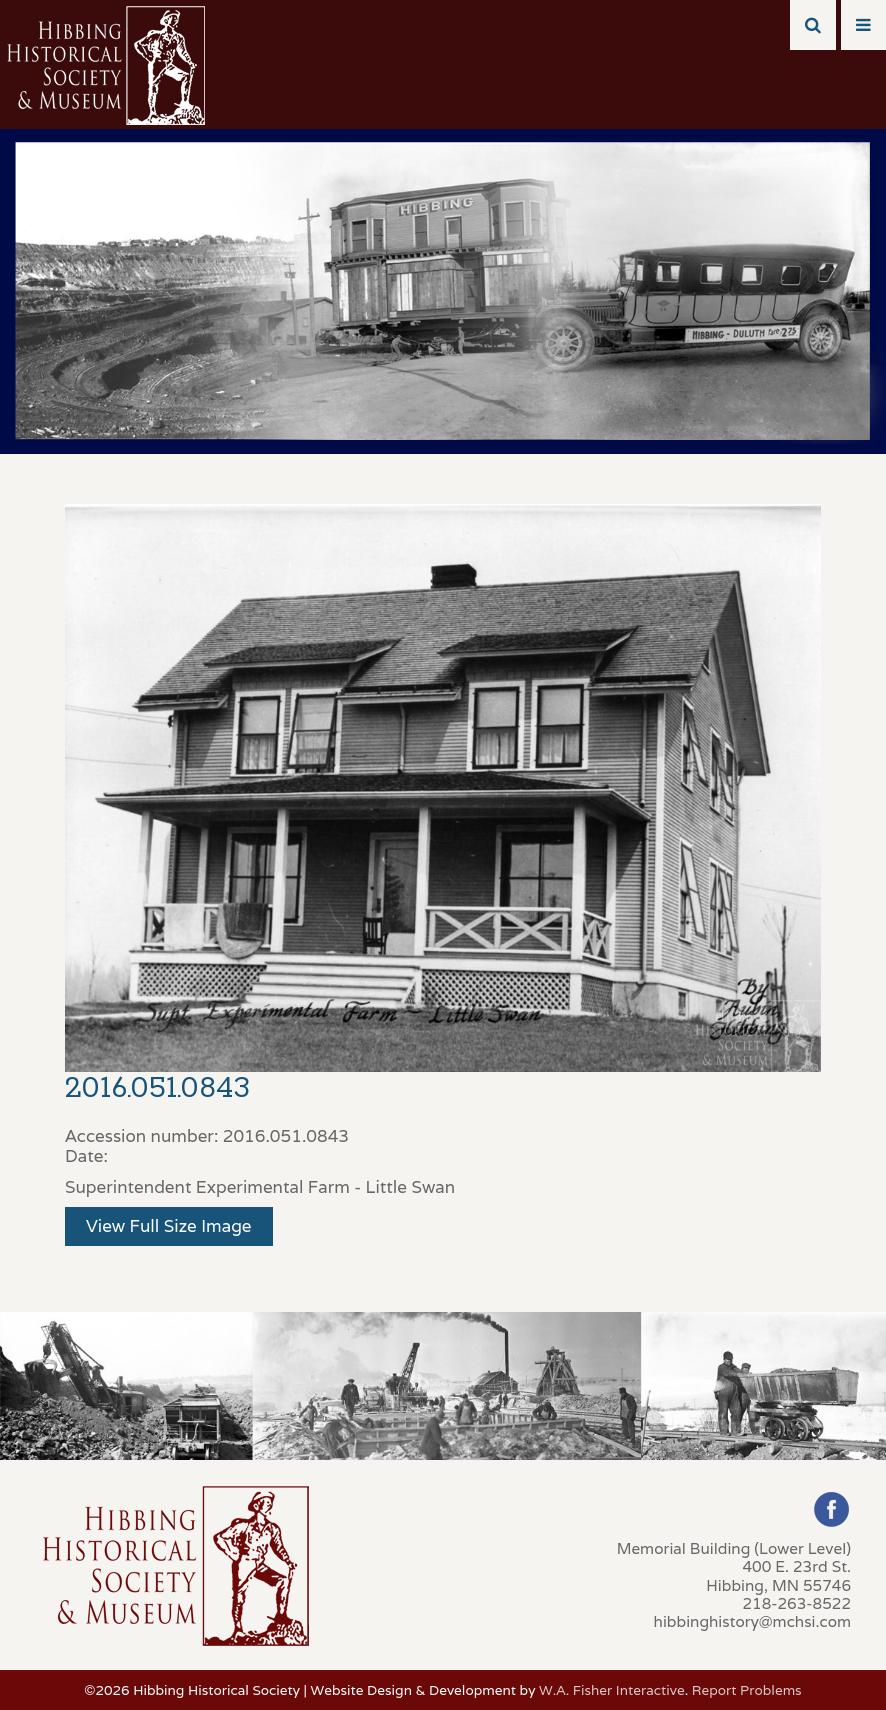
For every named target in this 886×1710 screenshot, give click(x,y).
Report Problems (747, 1690)
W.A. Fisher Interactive (612, 1690)
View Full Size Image (169, 1226)
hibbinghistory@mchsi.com (752, 1621)
